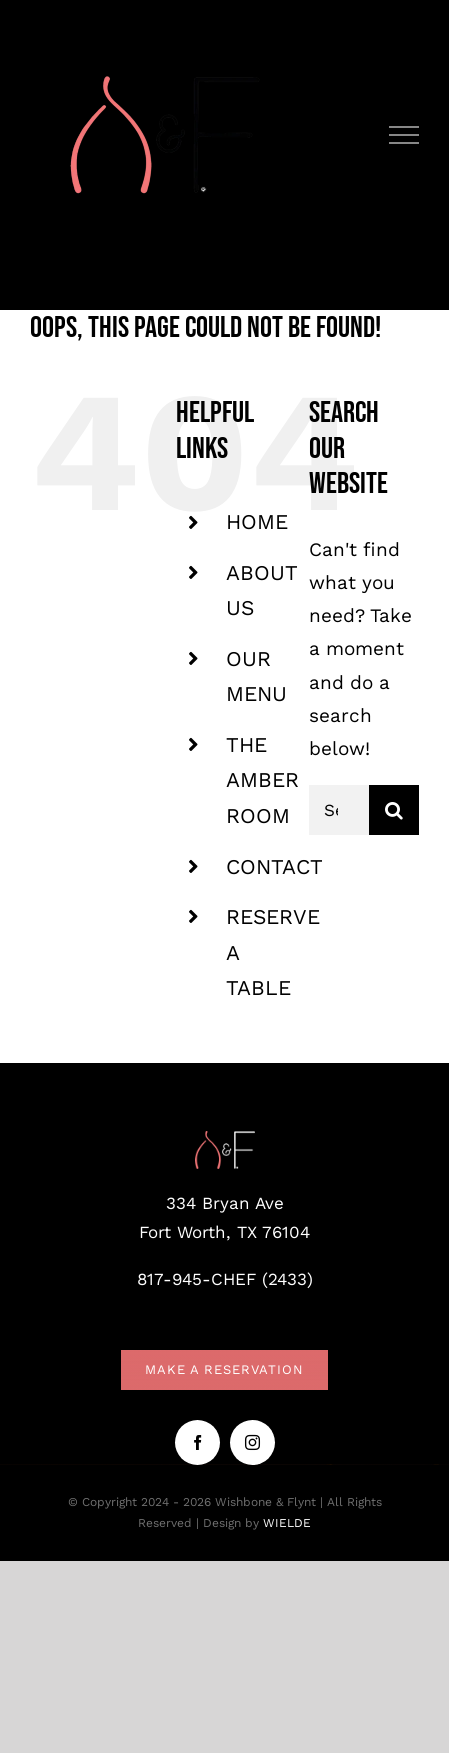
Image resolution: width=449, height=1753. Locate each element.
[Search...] (339, 810)
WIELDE (287, 1523)
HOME (257, 521)
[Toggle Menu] (404, 135)
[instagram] (252, 1442)
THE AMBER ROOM (262, 780)
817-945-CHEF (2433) (225, 1279)
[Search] (394, 810)
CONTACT (274, 866)
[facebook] (197, 1442)
